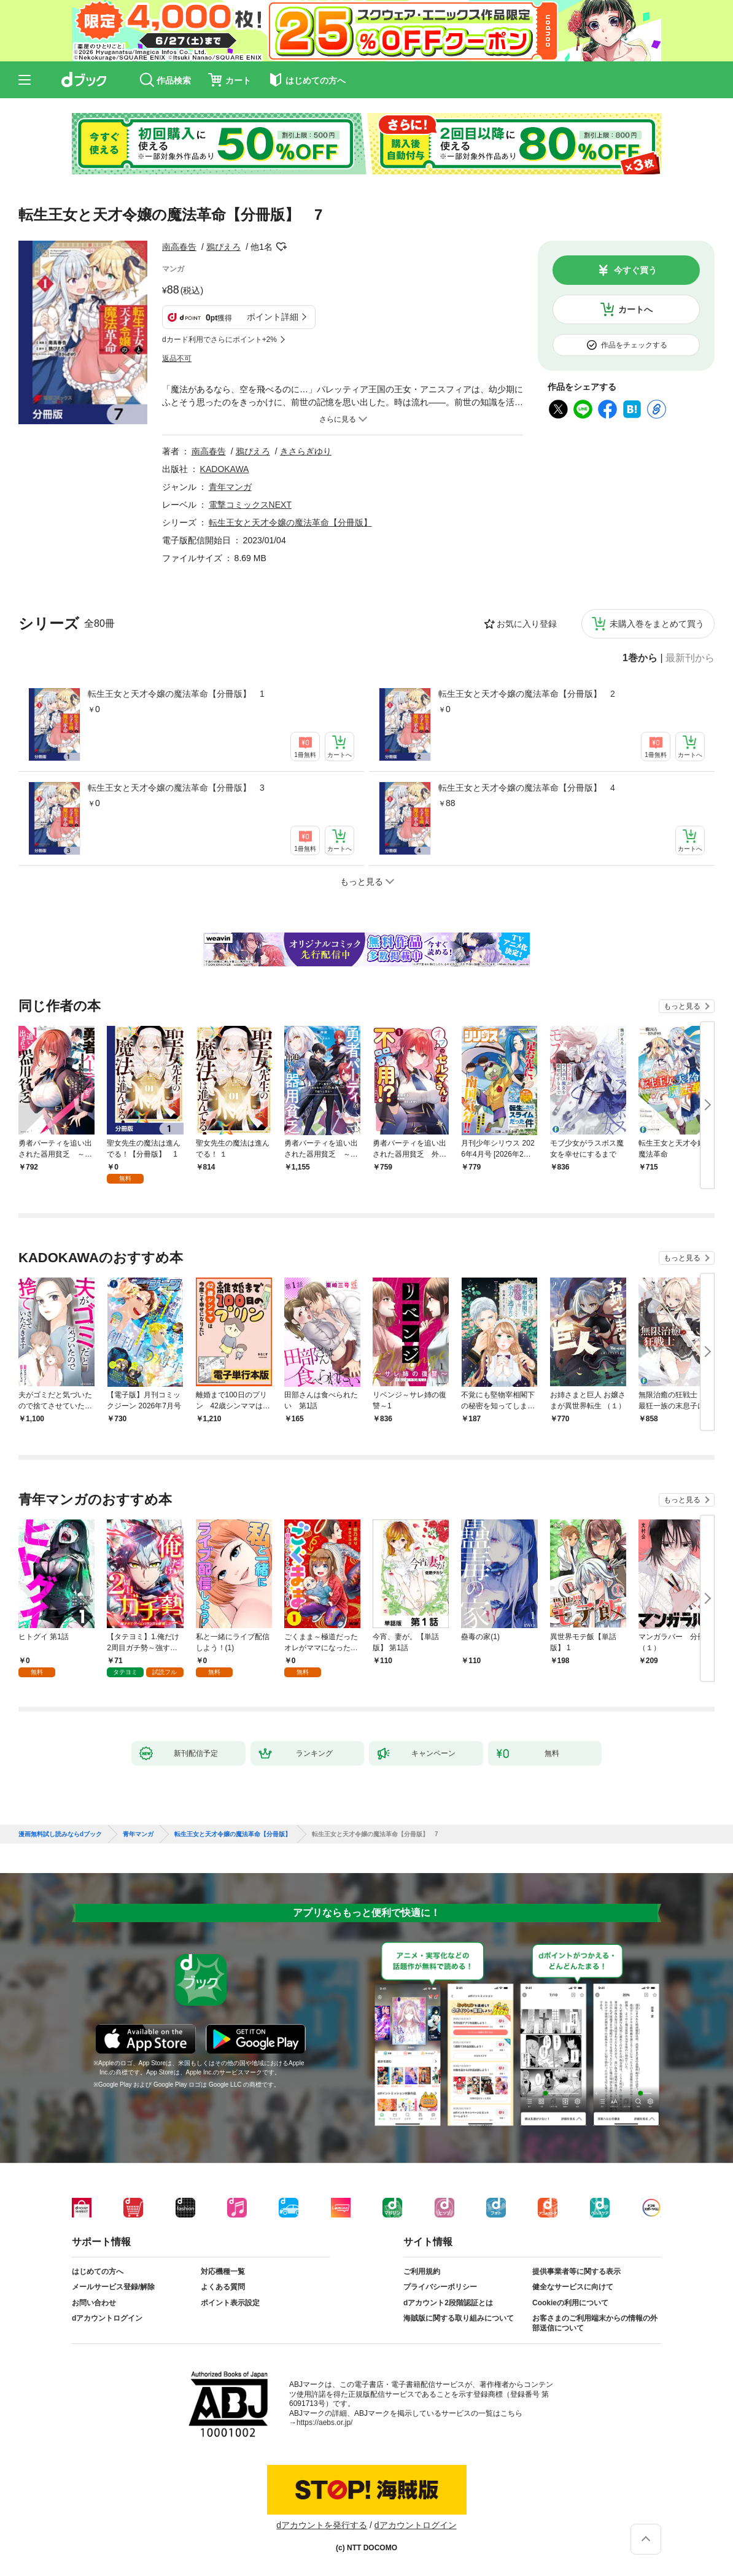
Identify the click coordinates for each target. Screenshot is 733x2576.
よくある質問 (223, 2287)
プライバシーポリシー (440, 2287)
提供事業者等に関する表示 (576, 2271)
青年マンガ (230, 487)
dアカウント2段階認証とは (448, 2303)
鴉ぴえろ (223, 247)
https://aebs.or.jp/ (324, 2422)
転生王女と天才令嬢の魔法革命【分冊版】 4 (526, 788)
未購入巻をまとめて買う (657, 624)
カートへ (635, 309)
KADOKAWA (224, 469)
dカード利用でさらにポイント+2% (219, 339)
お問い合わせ (94, 2303)
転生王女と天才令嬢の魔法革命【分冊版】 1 (176, 694)
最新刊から (690, 658)
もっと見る (682, 1006)
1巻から (639, 658)
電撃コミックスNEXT (250, 505)
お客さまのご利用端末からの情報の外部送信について (594, 2323)
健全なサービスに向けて (572, 2287)
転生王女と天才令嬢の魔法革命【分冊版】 (290, 522)
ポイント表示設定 (230, 2303)
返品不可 (177, 358)
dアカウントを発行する (321, 2525)
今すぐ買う (635, 270)
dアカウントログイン (107, 2318)
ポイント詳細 (272, 317)
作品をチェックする (634, 345)
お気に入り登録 (527, 624)
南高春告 (179, 247)
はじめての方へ (97, 2271)
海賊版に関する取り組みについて (458, 2318)
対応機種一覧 (223, 2271)
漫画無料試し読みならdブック (60, 1834)
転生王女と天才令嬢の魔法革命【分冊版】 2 (526, 694)
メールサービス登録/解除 (113, 2287)
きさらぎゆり (306, 451)
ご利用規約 (421, 2271)
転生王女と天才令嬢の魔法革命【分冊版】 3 (176, 788)
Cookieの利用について (570, 2303)
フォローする (281, 247)
